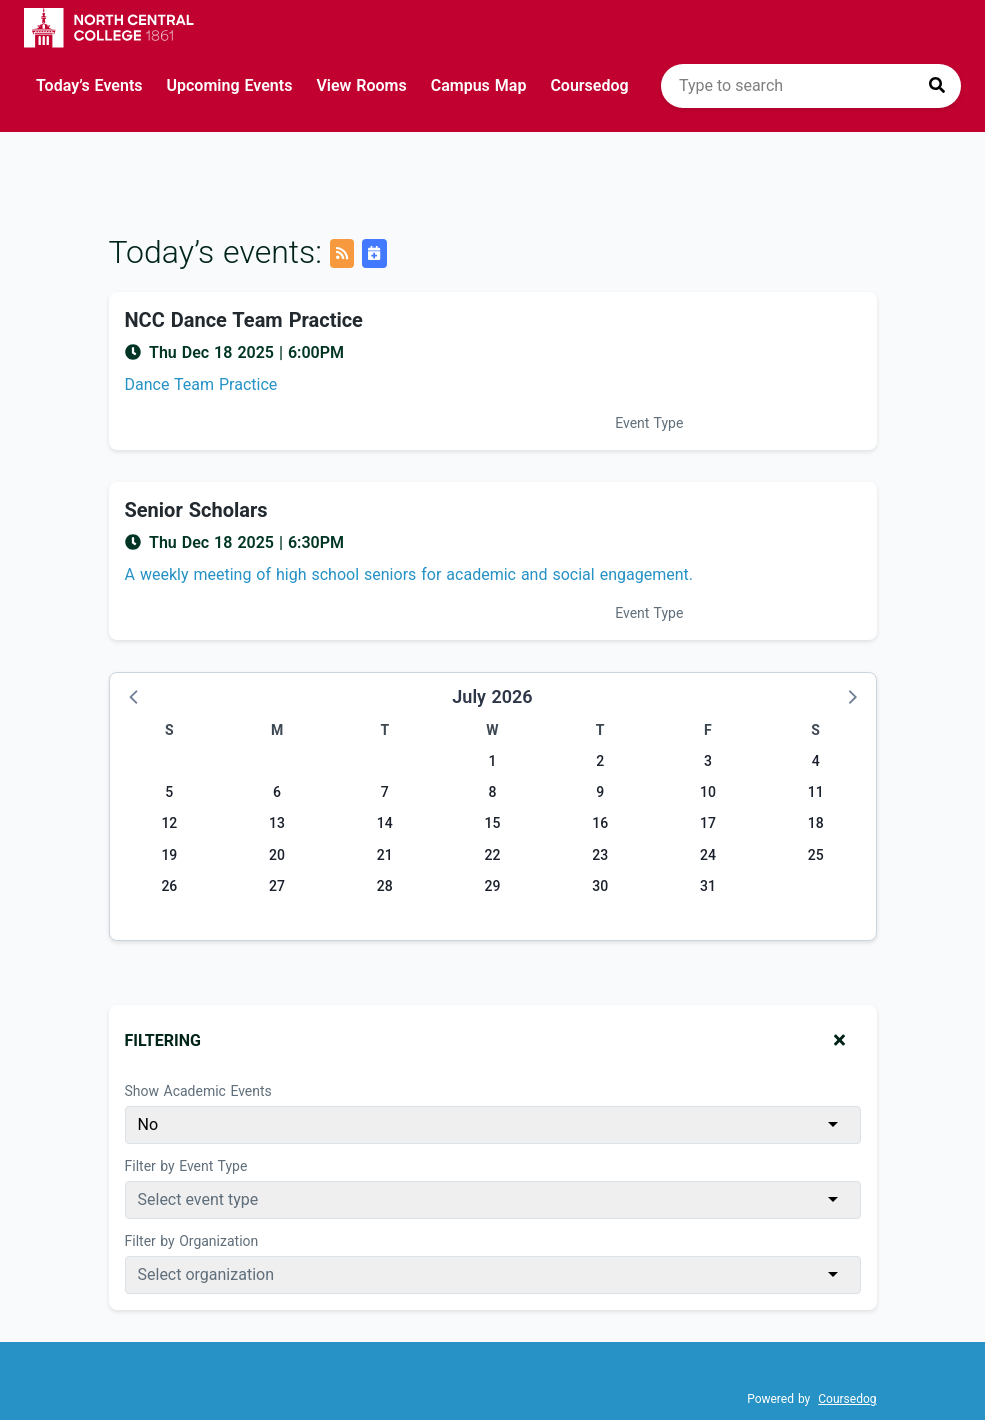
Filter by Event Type (186, 1166)
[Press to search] (937, 86)
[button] (135, 696)
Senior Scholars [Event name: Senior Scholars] (196, 510)
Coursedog (589, 85)
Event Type (649, 423)
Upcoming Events (230, 85)
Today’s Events (89, 85)
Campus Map (479, 85)
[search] (811, 86)
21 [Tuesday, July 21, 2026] (385, 855)
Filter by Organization (192, 1241)
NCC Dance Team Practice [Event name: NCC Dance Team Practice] (244, 320)
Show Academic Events (198, 1091)
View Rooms (361, 85)
